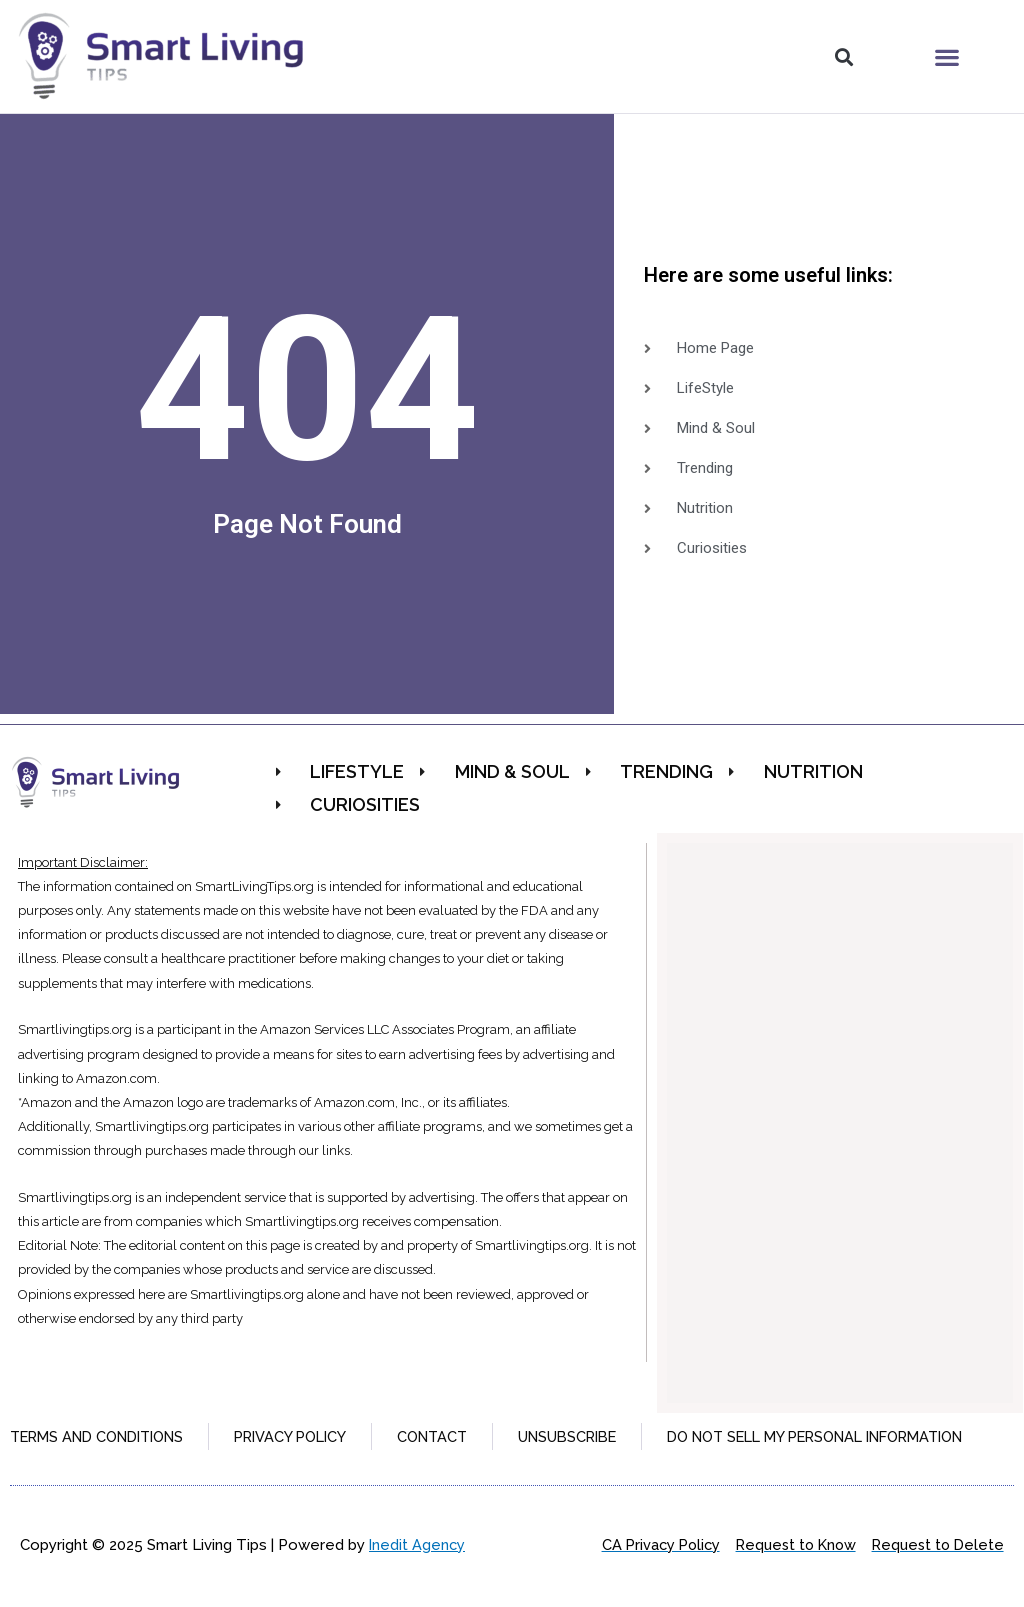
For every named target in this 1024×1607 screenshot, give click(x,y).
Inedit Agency (418, 1572)
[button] (843, 56)
